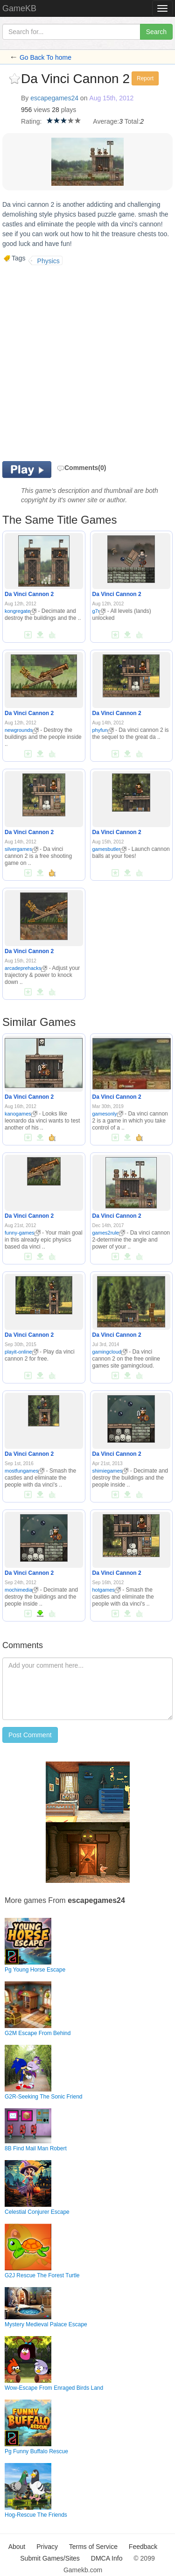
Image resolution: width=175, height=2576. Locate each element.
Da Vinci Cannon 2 (29, 594)
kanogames (21, 1113)
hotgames (106, 1590)
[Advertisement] (87, 361)
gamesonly (107, 1113)
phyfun (103, 730)
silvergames (21, 849)
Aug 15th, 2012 (111, 98)
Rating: (31, 121)
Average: (106, 121)
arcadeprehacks (26, 968)
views (42, 109)
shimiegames (110, 1471)
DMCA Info (107, 2558)
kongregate (20, 611)
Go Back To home (45, 57)
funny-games (23, 1232)
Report (145, 78)
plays (69, 109)
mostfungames (24, 1471)
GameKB (19, 8)
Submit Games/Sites (50, 2558)
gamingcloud (109, 1352)
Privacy (47, 2546)
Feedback (143, 2546)
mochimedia (21, 1590)
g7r (99, 611)
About (17, 2546)
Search (156, 31)
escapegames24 (54, 98)
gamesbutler (109, 849)
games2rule (108, 1232)
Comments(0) (81, 467)
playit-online (21, 1352)
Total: (132, 121)
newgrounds (22, 730)
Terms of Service (93, 2546)
